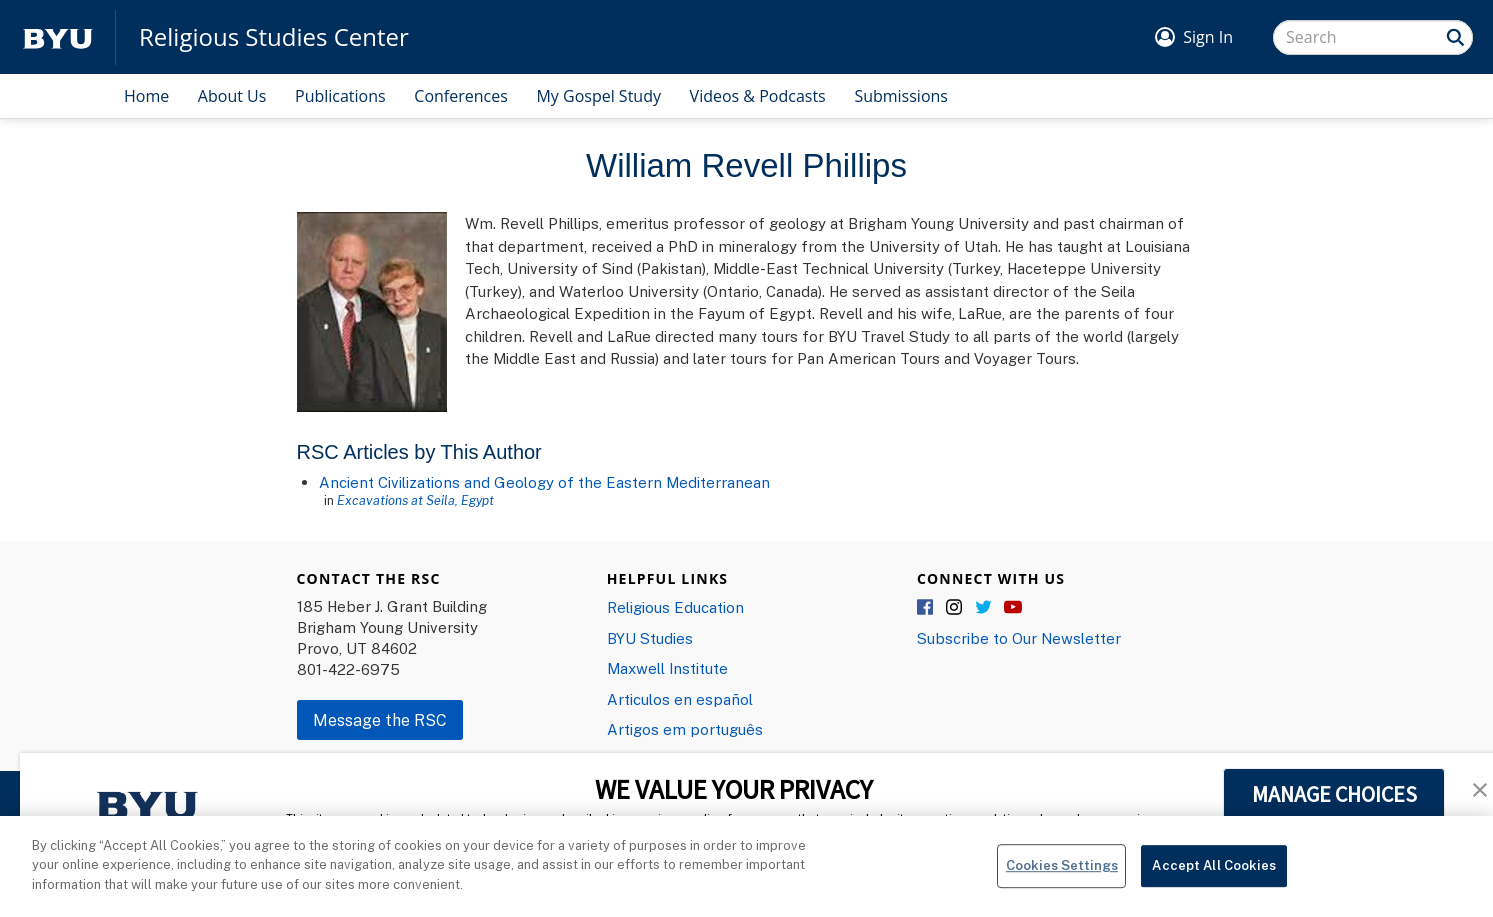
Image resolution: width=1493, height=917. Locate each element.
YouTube (1013, 608)
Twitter (984, 608)
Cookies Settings (1062, 873)
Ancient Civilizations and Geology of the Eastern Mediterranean (544, 482)
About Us (232, 96)
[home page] (58, 37)
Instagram (955, 608)
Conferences (461, 96)
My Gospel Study (598, 96)
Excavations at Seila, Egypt (415, 500)
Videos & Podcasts (758, 96)
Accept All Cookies (1213, 873)
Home (146, 96)
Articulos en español (680, 699)
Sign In (1208, 37)
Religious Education (675, 607)
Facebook (926, 608)
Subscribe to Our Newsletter (1019, 638)
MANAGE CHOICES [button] (1334, 794)
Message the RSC (380, 720)
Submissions (901, 96)
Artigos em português (685, 729)
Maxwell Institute (667, 668)
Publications (340, 96)
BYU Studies (650, 638)
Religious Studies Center (274, 37)
